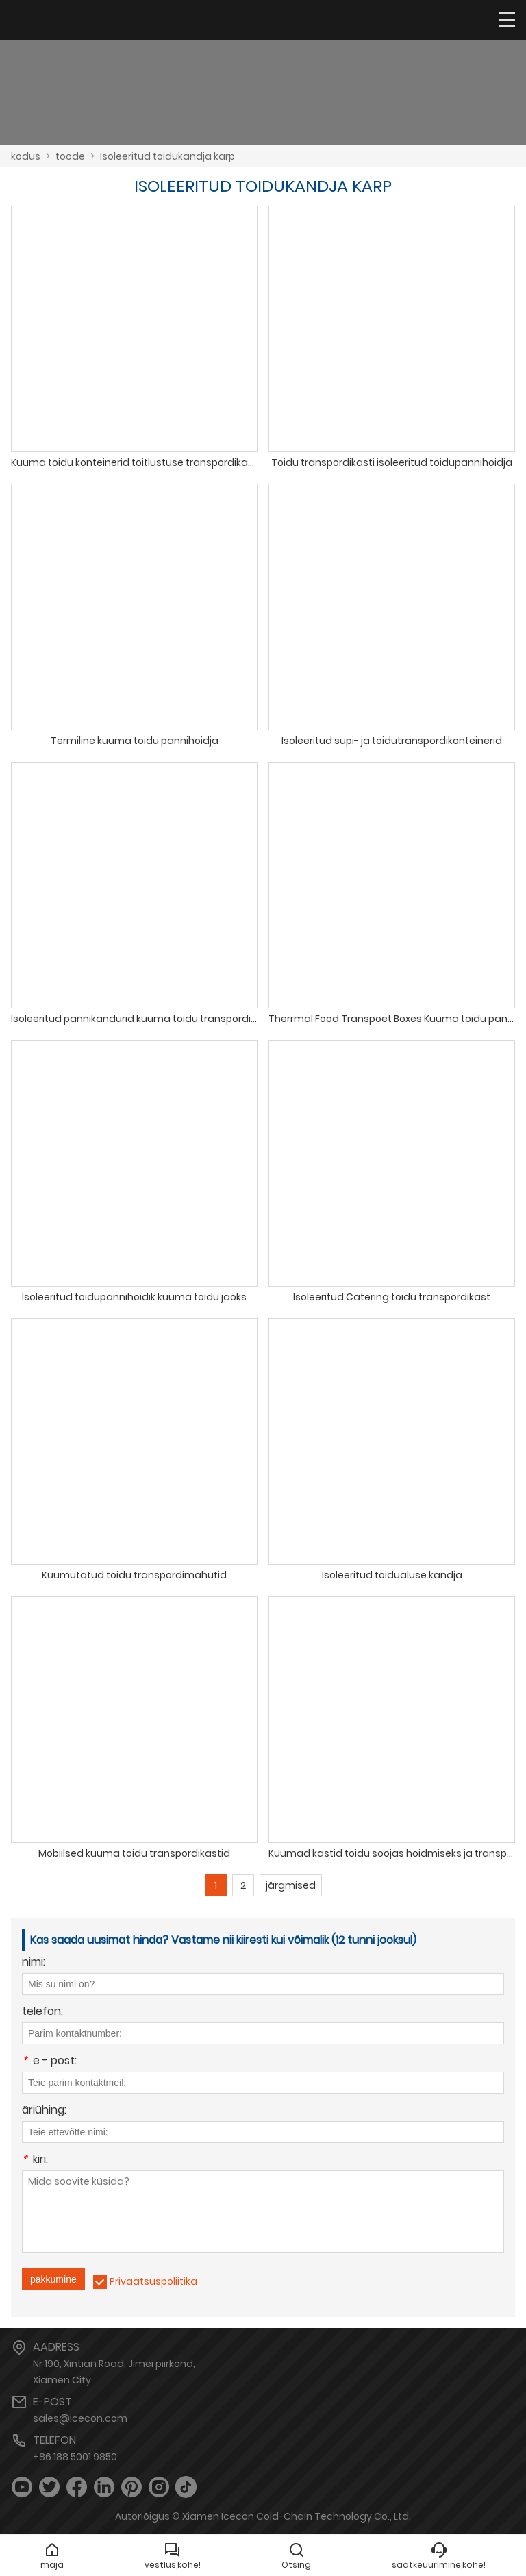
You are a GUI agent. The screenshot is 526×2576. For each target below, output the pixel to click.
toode (70, 156)
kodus (25, 156)
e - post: (49, 2061)
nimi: (33, 1963)
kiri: (35, 2160)
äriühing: (44, 2111)
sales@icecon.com (80, 2418)
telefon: (42, 2012)
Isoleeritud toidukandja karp (167, 156)
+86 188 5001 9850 (75, 2457)
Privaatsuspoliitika (153, 2281)
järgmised (291, 1885)
